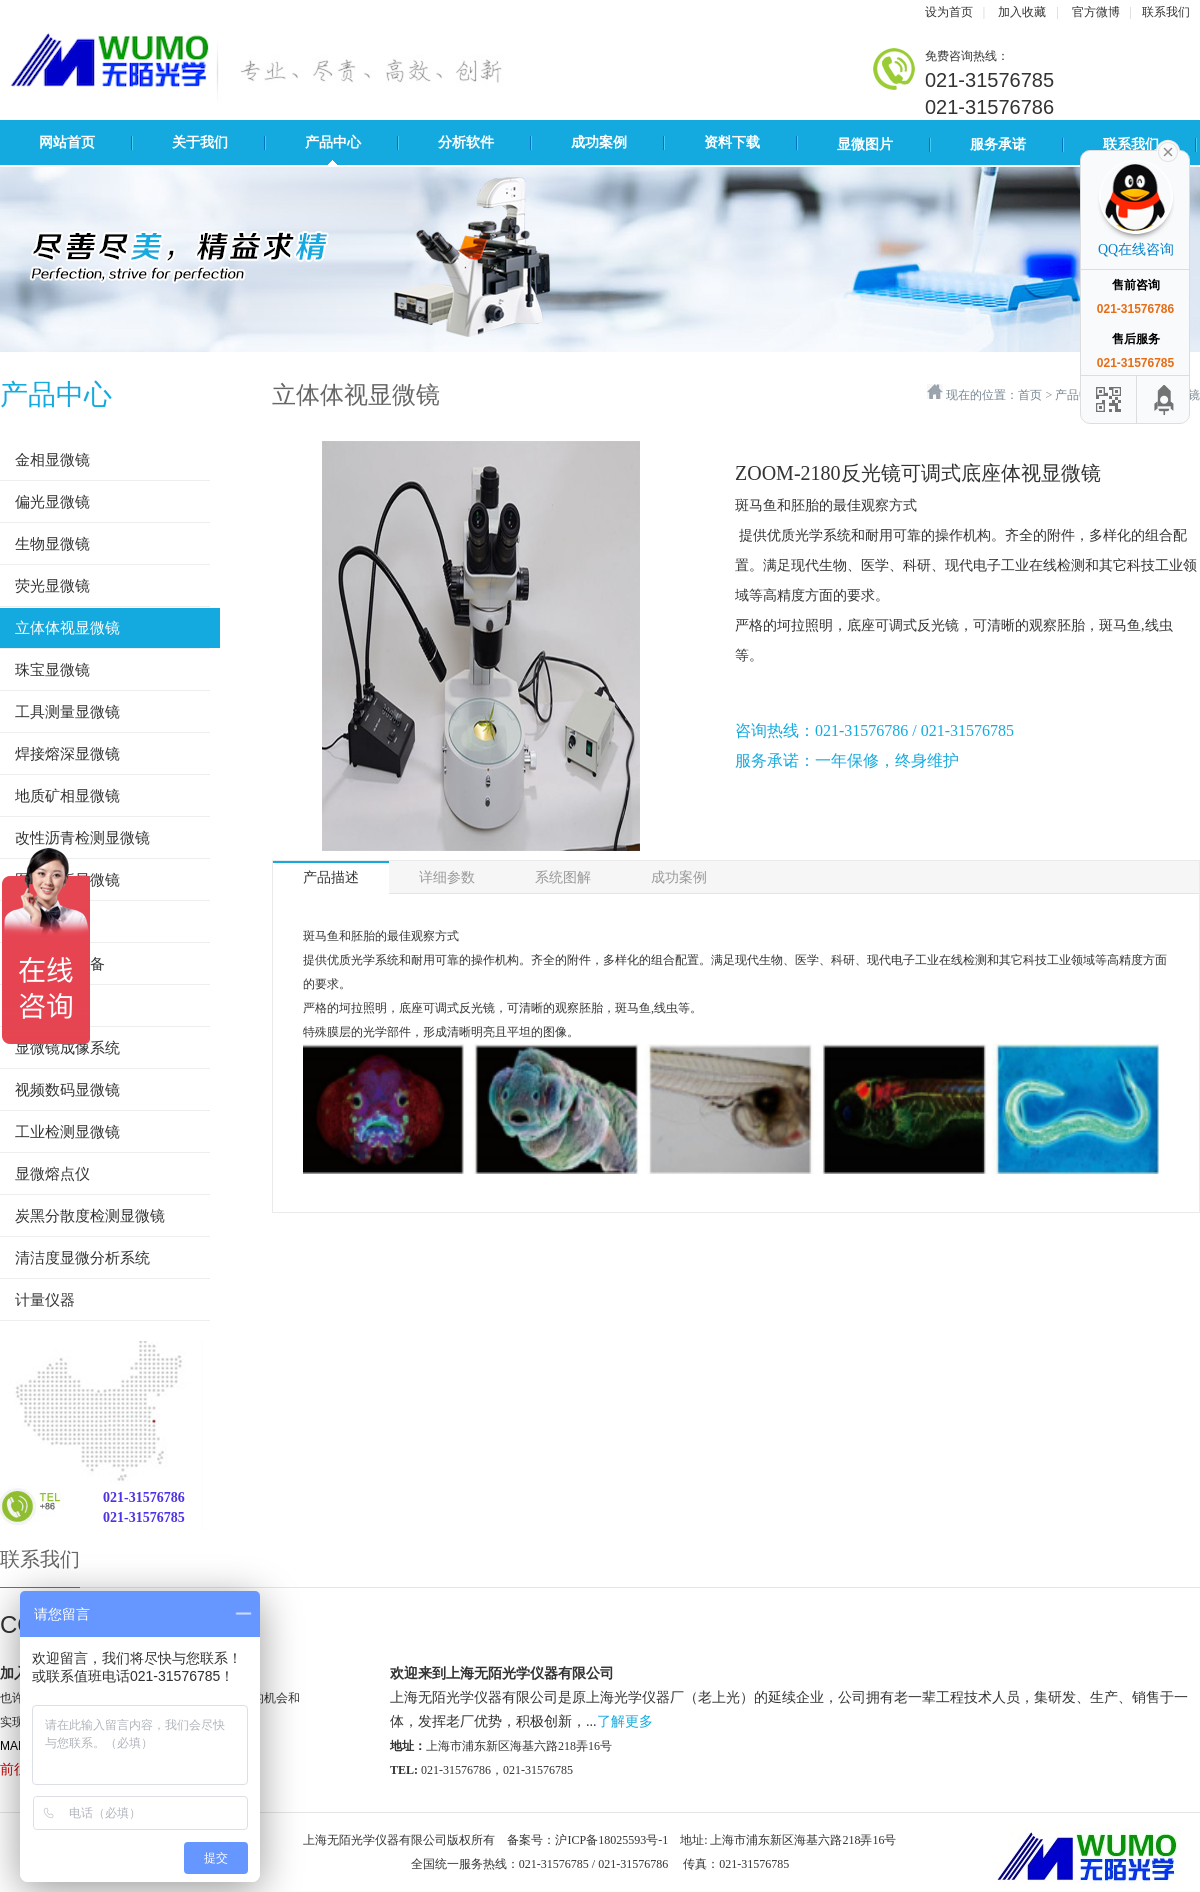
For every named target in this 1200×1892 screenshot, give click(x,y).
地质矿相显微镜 (67, 796)
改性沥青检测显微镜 (82, 838)
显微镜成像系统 (67, 1048)
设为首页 (949, 12)
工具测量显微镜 (67, 712)
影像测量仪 (52, 922)
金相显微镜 (52, 460)
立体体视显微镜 (67, 628)
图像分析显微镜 (67, 880)
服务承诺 (998, 144)
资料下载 (732, 142)
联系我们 (1166, 12)
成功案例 (599, 142)
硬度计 (37, 1006)
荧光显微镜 (52, 586)
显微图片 (865, 144)
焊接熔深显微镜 (67, 754)
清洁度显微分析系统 (82, 1258)
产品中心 (333, 142)
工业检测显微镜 (67, 1132)
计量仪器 (45, 1300)
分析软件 (466, 142)
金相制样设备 (60, 964)
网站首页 (67, 142)
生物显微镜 (52, 544)
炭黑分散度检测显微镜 (90, 1216)
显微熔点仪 (52, 1174)
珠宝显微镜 (52, 670)
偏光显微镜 (52, 502)
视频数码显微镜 (67, 1090)
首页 (1030, 395)
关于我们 (200, 142)
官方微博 (1096, 12)
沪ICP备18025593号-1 (611, 1840)
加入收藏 (1022, 12)
